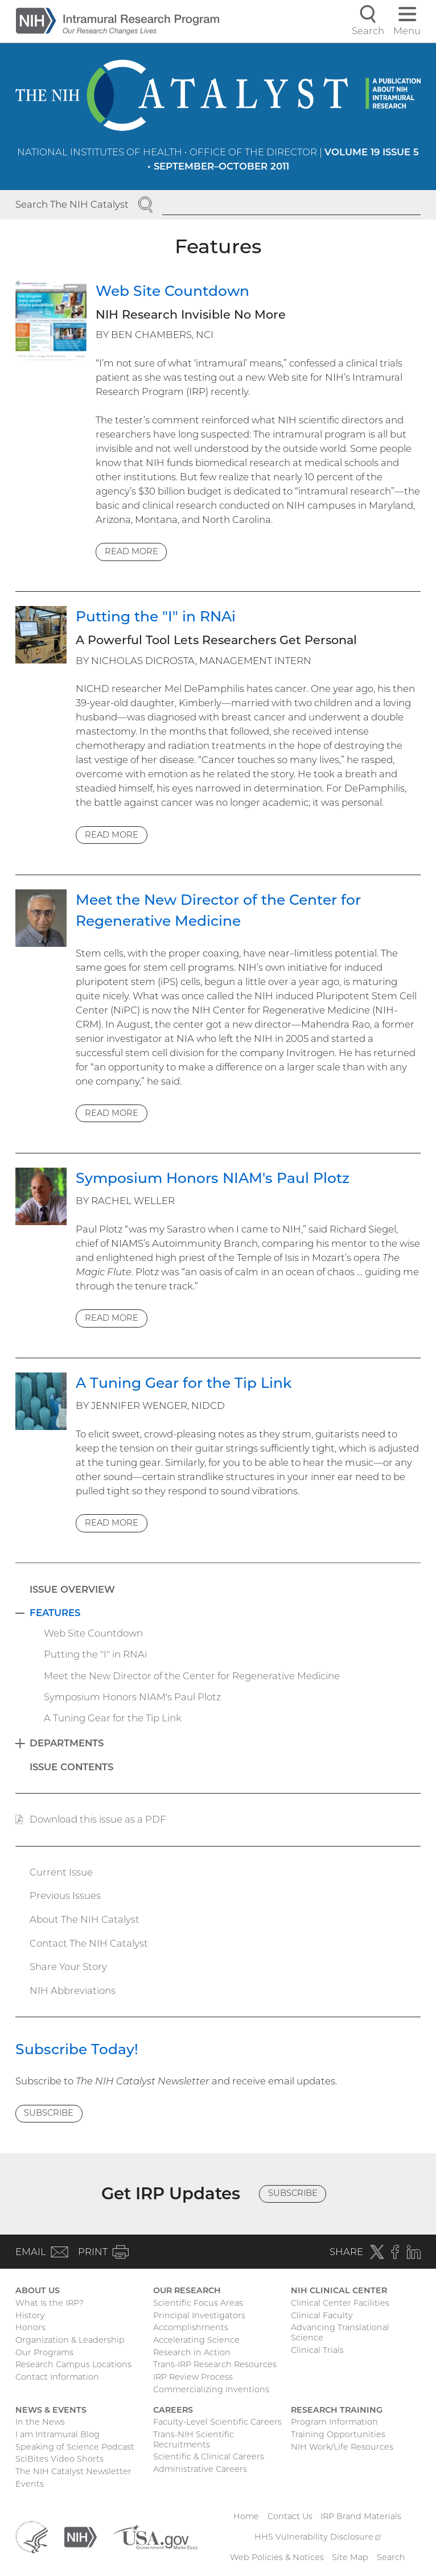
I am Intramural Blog (57, 2434)
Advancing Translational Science (340, 2332)
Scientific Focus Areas (198, 2303)
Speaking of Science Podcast (74, 2447)
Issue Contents (71, 1767)
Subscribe (48, 2113)
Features (55, 1612)
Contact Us (290, 2516)
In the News (40, 2422)
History (30, 2315)
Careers (173, 2410)
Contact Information (57, 2377)
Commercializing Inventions (211, 2389)
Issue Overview (72, 1589)
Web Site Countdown (172, 290)
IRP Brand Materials (360, 2516)
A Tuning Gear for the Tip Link (183, 1382)
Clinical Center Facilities (340, 2303)
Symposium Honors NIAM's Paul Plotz (212, 1177)
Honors (30, 2327)
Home (246, 2516)
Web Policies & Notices (277, 2557)
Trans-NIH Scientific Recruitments (193, 2439)
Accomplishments (190, 2327)
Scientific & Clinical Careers (208, 2456)
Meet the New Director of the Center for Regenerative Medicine (192, 1675)
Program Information (334, 2422)
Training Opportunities (338, 2434)
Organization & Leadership (70, 2340)
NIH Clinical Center (339, 2290)
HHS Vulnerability (317, 2537)
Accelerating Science (196, 2340)
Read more (131, 551)
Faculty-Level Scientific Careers (217, 2422)
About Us (37, 2290)
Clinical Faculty (322, 2315)
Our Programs (44, 2352)
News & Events (51, 2410)
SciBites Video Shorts (59, 2459)
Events (29, 2484)
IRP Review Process (193, 2377)
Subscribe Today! (76, 2049)
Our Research (187, 2290)
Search (391, 2557)
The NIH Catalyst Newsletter (73, 2471)
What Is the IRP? (49, 2303)
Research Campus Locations (73, 2364)
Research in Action (192, 2352)
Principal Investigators (199, 2315)
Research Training (336, 2410)
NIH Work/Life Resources (342, 2447)
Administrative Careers (200, 2469)
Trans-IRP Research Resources (215, 2364)
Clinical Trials (317, 2350)
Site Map (350, 2557)
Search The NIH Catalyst (72, 204)
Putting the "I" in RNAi (156, 616)
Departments (67, 1743)
